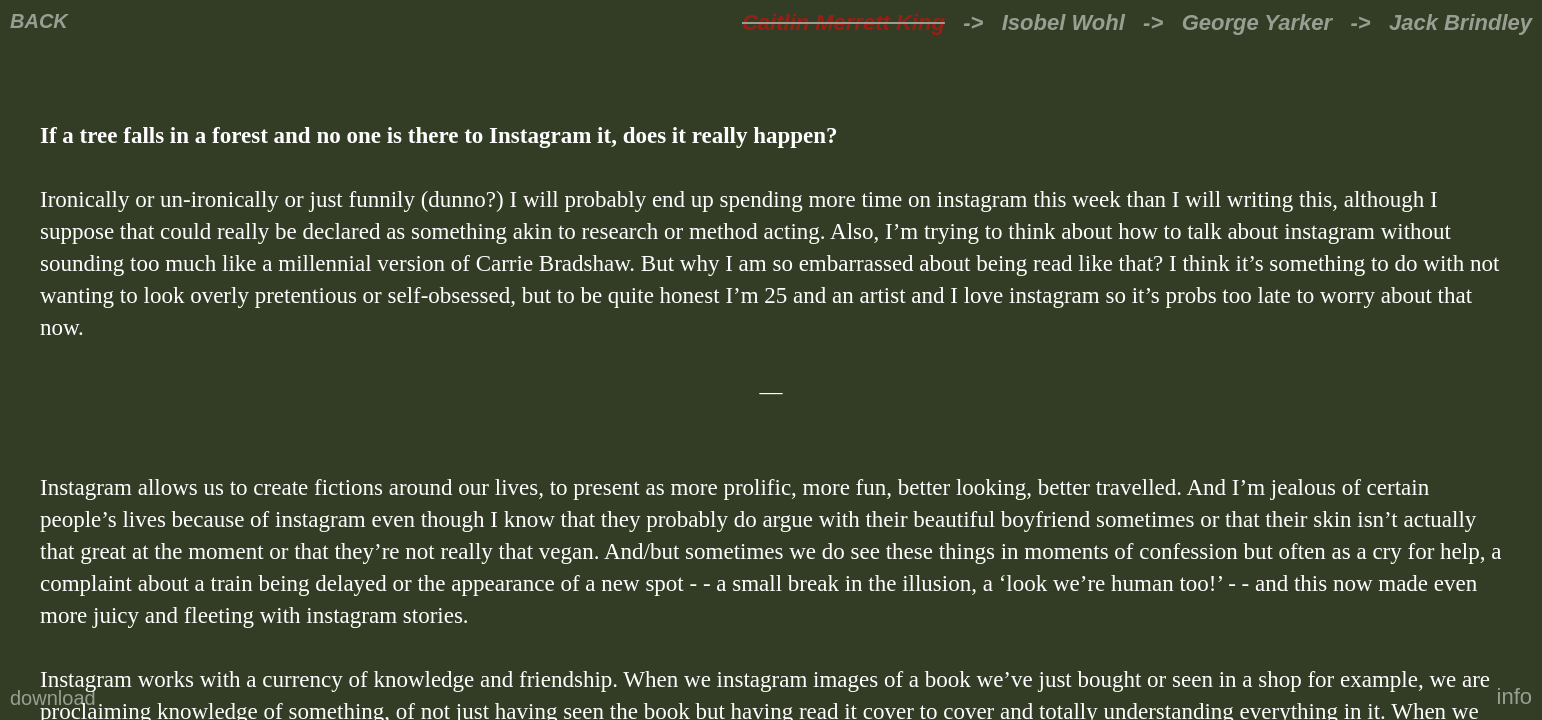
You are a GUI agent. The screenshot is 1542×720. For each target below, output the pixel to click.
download (53, 698)
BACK (39, 21)
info (1514, 696)
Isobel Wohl (1063, 22)
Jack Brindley (1460, 22)
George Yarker (1257, 22)
